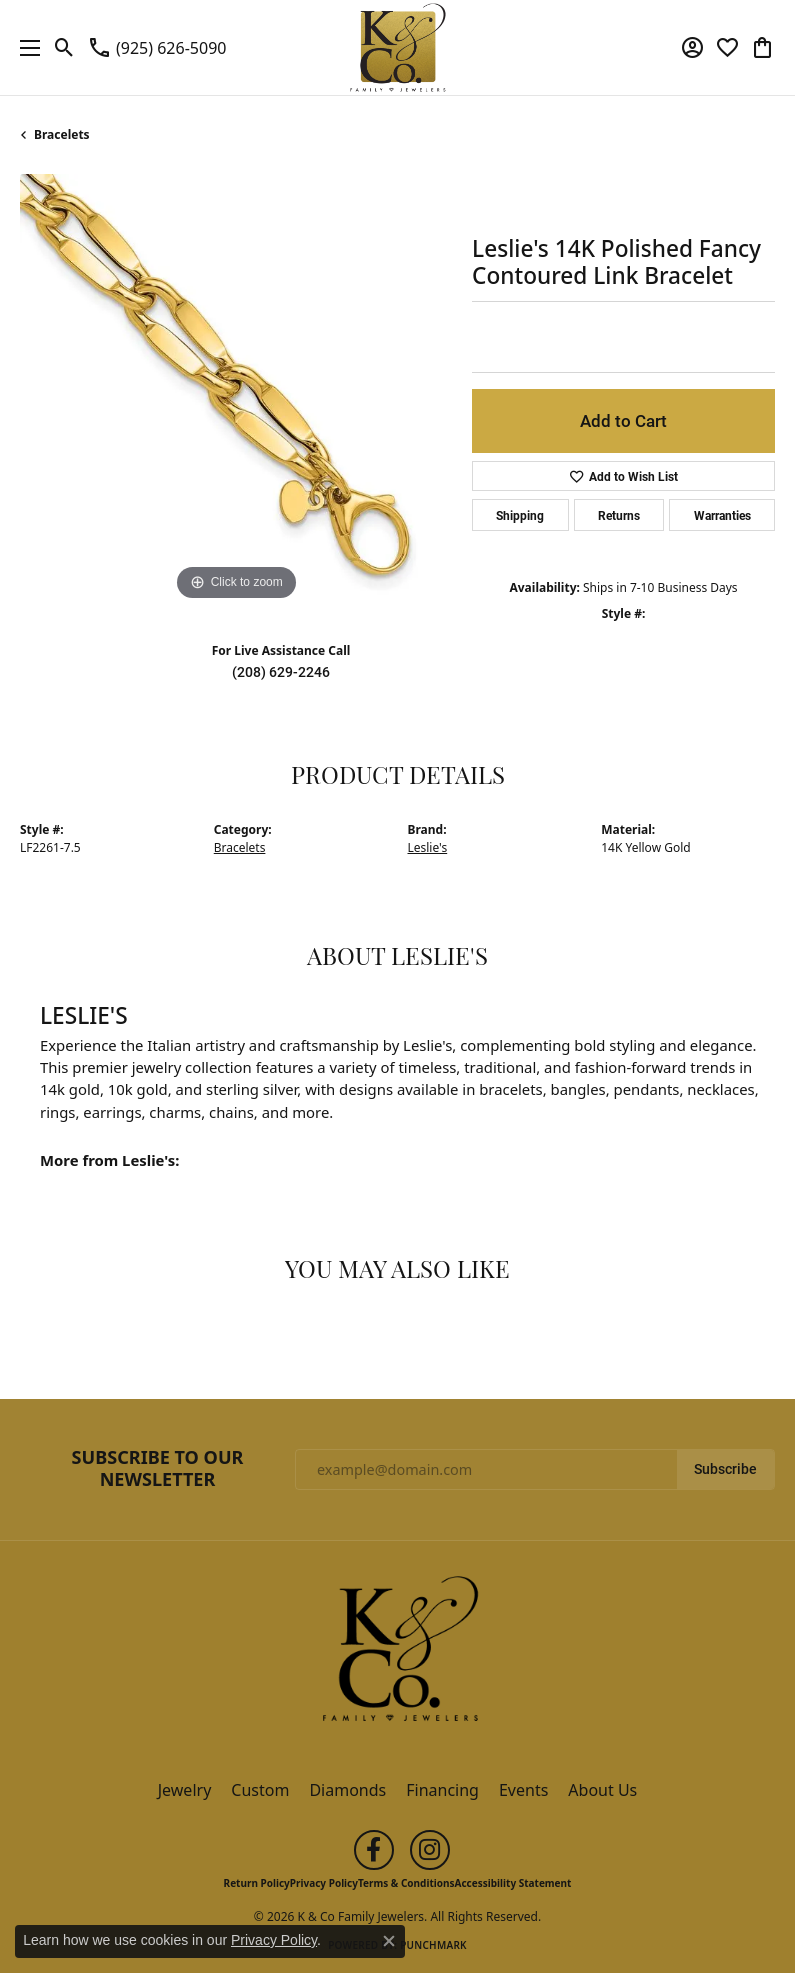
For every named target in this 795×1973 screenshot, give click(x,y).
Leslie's (428, 847)
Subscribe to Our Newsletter (158, 1468)
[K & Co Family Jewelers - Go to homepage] (398, 1654)
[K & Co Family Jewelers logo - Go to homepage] (397, 47)
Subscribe (725, 1469)
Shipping (520, 515)
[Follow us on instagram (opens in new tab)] (430, 1850)
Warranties (722, 515)
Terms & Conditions (406, 1883)
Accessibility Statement (513, 1883)
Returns (619, 515)
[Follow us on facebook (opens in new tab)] (374, 1850)
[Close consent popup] (389, 1941)
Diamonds (347, 1790)
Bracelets (62, 134)
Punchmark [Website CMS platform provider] (433, 1945)
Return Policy (257, 1883)
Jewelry (185, 1790)
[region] (236, 390)
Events (523, 1790)
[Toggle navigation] (25, 47)
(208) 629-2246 (281, 672)
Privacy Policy (324, 1883)
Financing (442, 1790)
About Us (602, 1790)
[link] (156, 48)
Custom (260, 1790)
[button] (64, 48)
